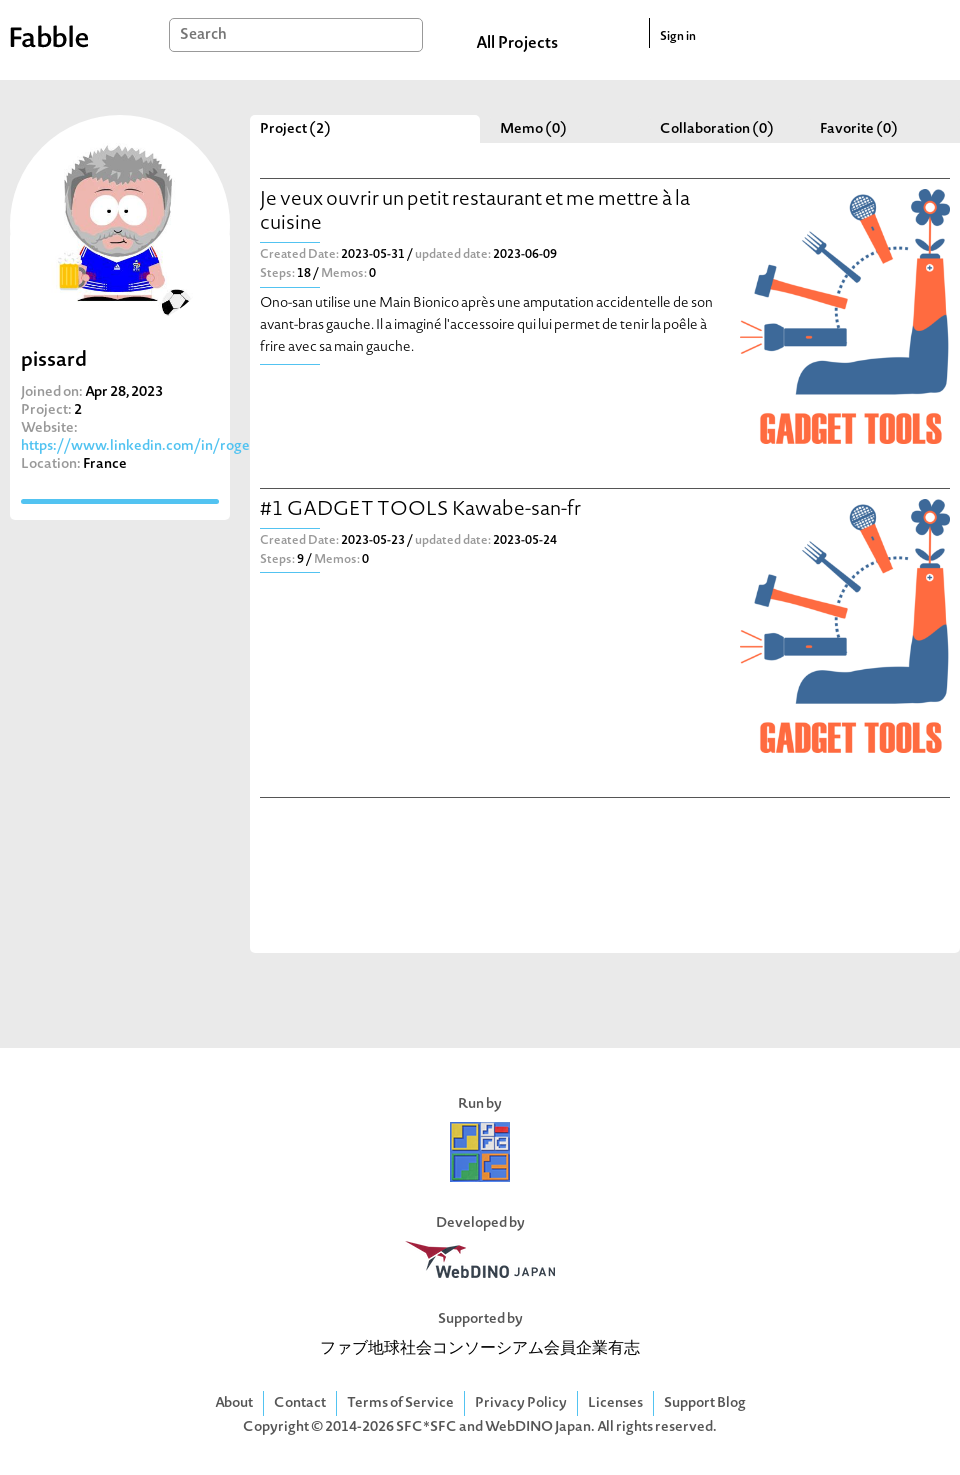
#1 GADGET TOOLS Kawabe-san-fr (420, 510)
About (234, 1403)
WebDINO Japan (538, 1427)
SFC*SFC (426, 1427)
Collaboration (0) (717, 129)
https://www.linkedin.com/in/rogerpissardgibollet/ (189, 446)
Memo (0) (533, 129)
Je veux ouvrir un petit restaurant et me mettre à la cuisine (475, 212)
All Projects (517, 44)
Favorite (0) (859, 129)
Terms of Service (400, 1403)
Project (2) (295, 129)
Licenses (615, 1403)
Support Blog (705, 1403)
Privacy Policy (521, 1403)
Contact (300, 1403)
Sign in (678, 37)
